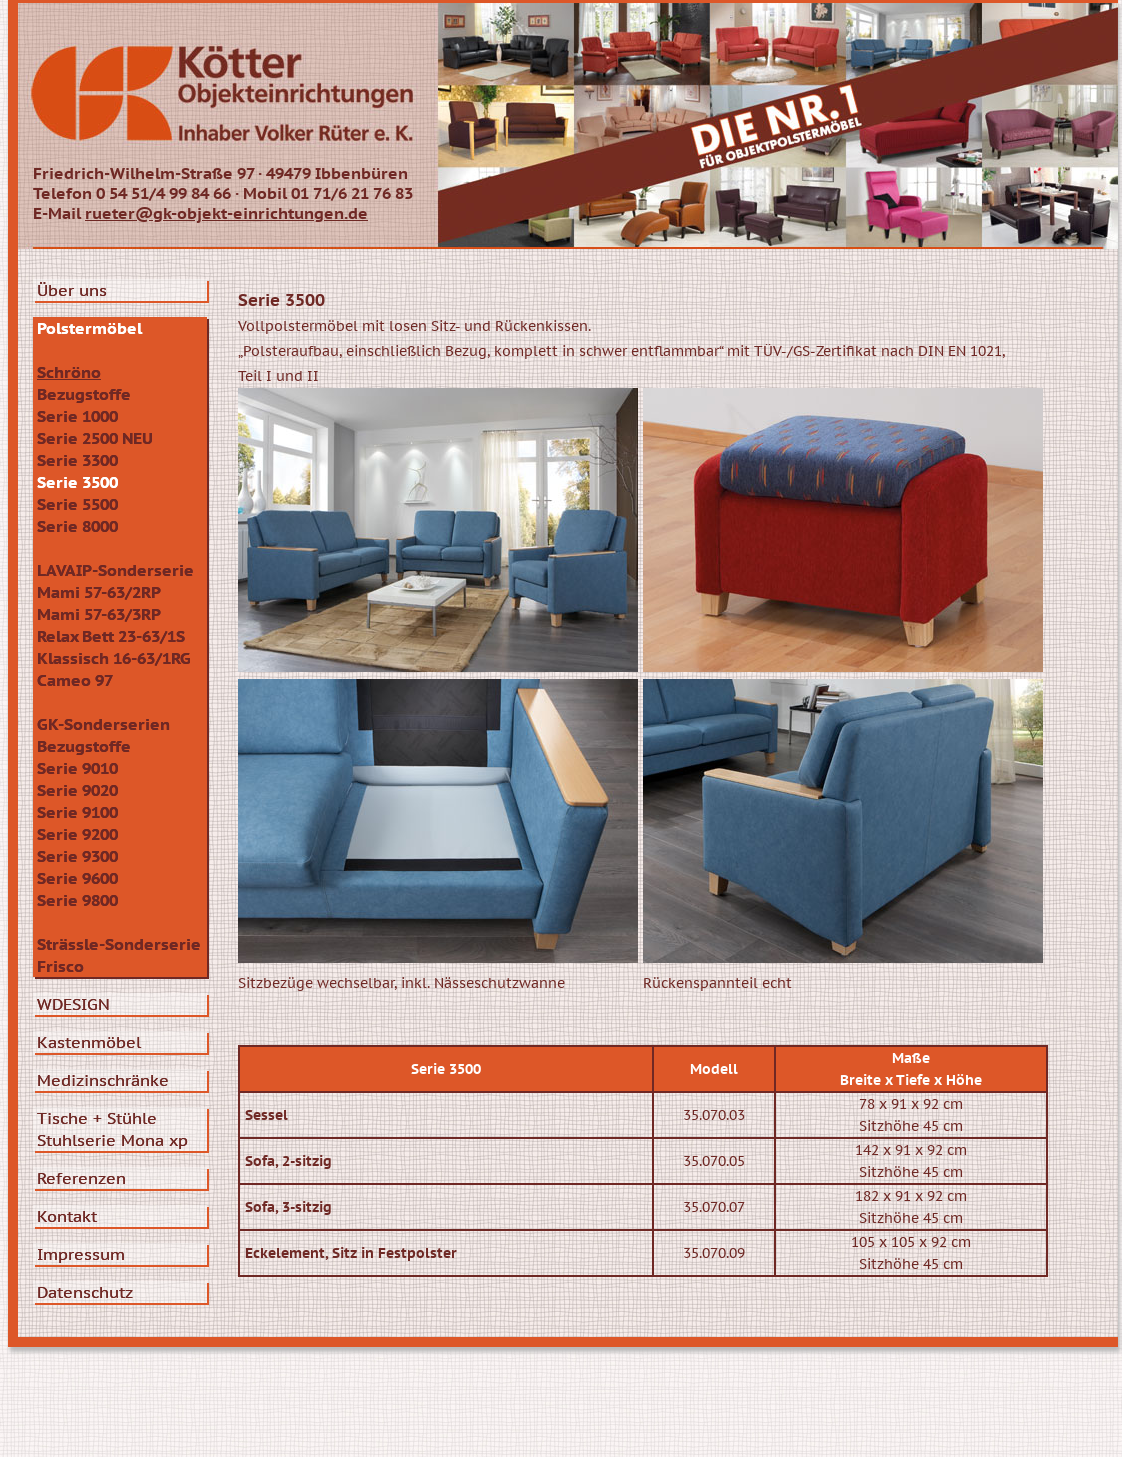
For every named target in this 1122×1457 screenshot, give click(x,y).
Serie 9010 (77, 768)
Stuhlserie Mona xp (112, 1140)
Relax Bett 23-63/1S (111, 636)
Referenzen (81, 1178)
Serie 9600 (77, 878)
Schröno (69, 372)
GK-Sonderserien (103, 724)
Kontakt (67, 1216)
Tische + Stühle (97, 1118)
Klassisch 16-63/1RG (114, 658)
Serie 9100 (77, 812)
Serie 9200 (77, 834)
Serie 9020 (77, 790)
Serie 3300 (77, 460)
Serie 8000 (77, 526)
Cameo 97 (75, 680)
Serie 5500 (77, 504)
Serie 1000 (77, 416)
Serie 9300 (77, 856)
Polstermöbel (89, 328)
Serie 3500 (77, 482)
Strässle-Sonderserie (119, 944)
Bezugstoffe (84, 394)
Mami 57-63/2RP (99, 592)
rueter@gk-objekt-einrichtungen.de (226, 213)
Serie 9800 (77, 900)
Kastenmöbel (89, 1042)
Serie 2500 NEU (95, 438)
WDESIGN (73, 1004)
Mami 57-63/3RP (99, 614)
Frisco (60, 966)
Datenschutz (85, 1292)
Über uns (72, 290)
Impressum (81, 1254)
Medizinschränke (103, 1080)
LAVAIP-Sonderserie (115, 570)
